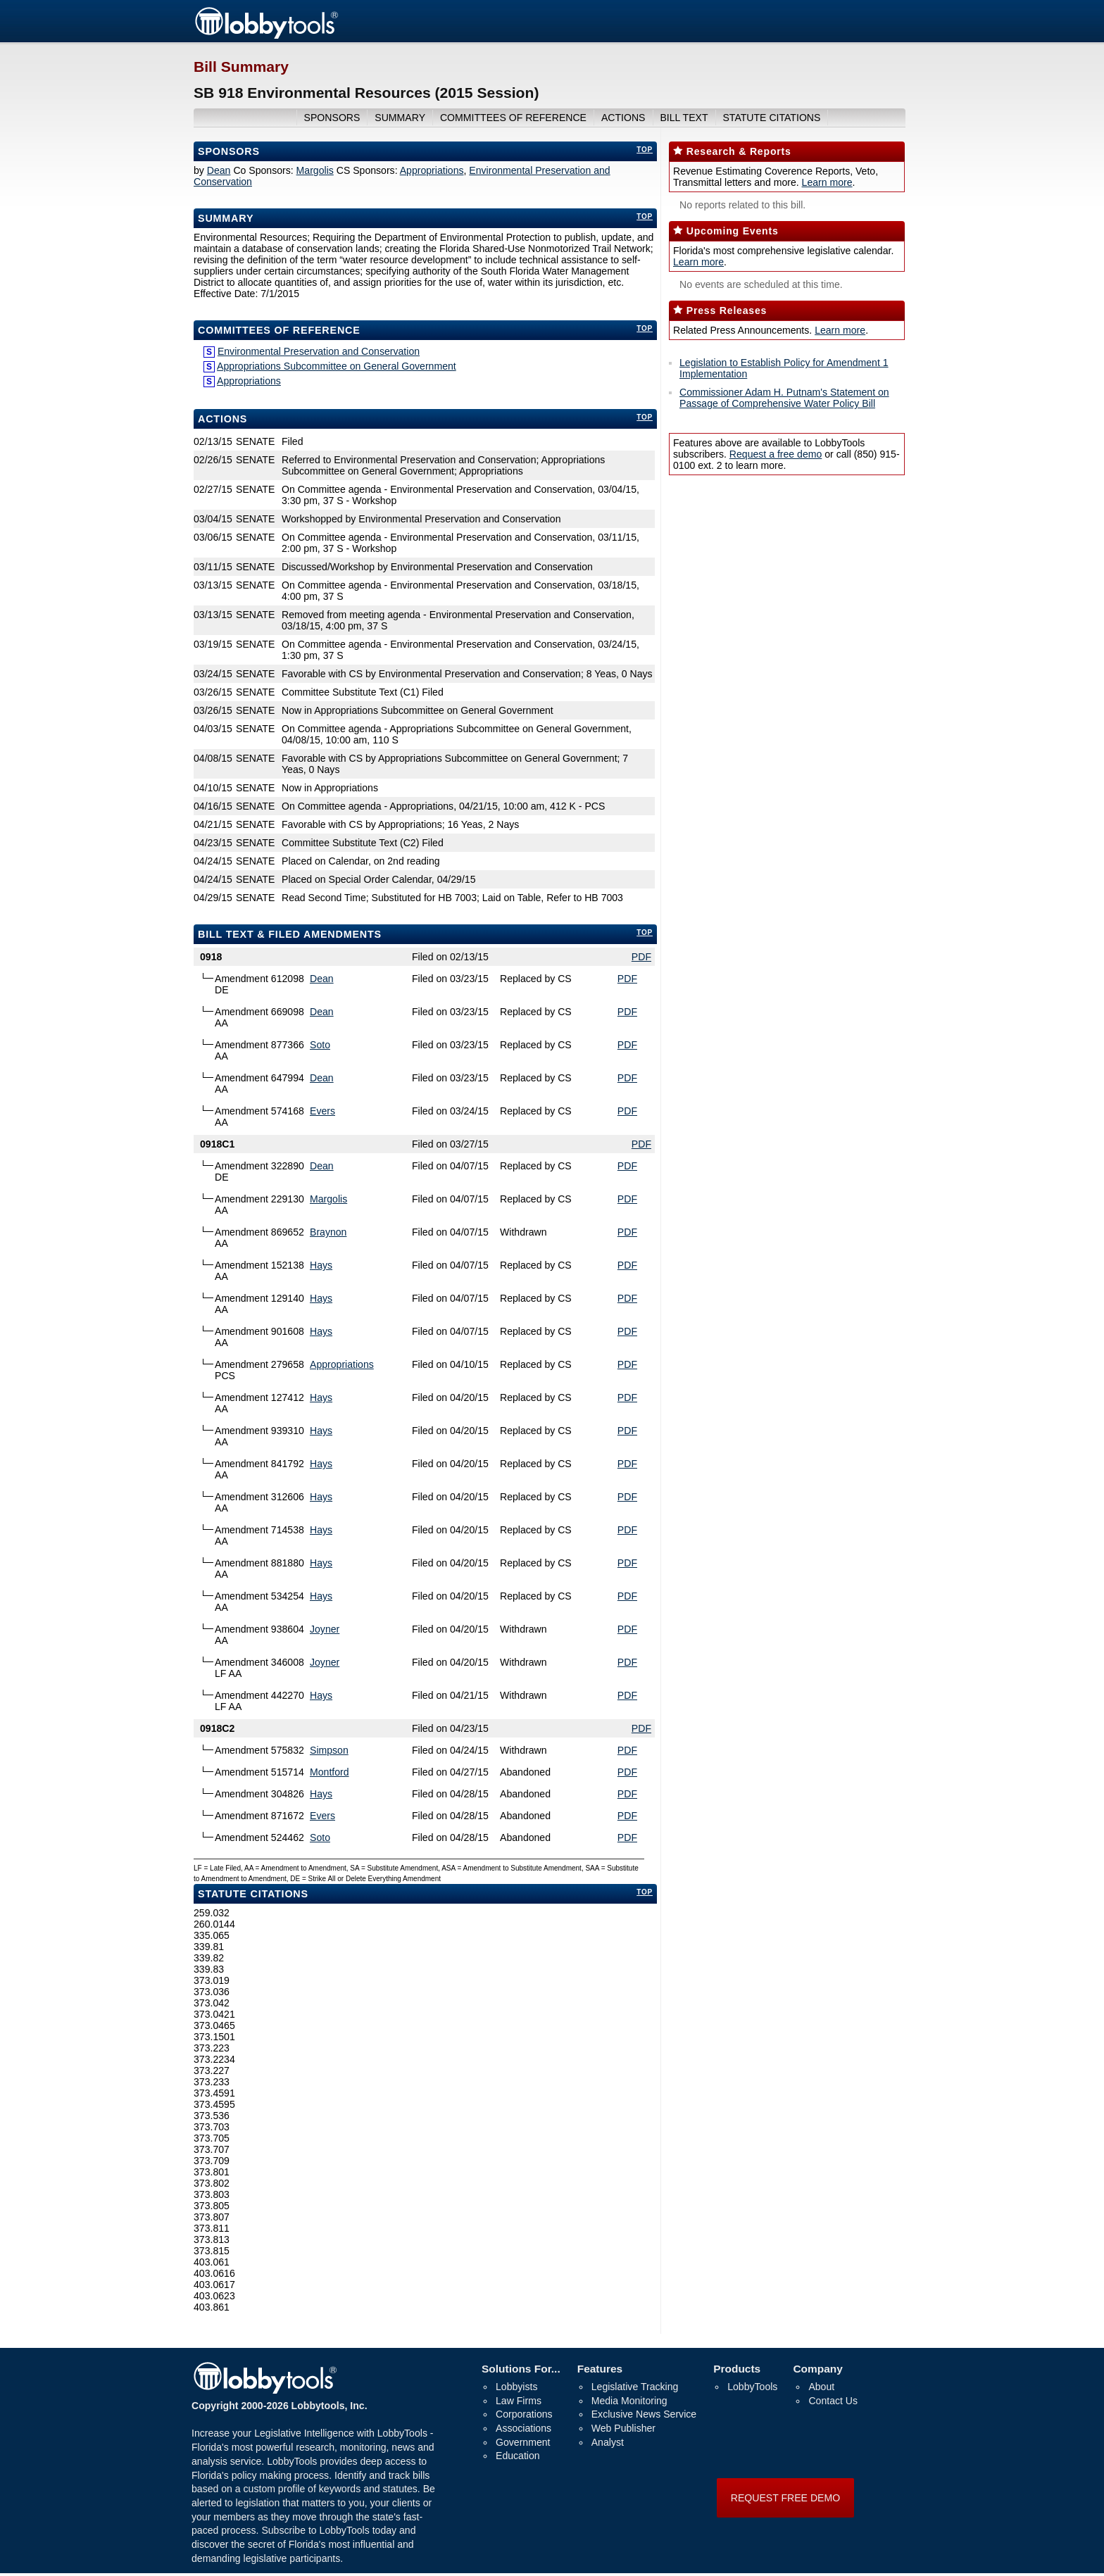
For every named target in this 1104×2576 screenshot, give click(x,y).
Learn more (827, 182)
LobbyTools (752, 2386)
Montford (329, 1772)
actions (623, 117)
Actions (222, 419)
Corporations (524, 2414)
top (644, 149)
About (821, 2386)
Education (518, 2455)
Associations (523, 2428)
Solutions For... (521, 2369)
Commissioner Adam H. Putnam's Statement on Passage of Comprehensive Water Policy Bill (784, 398)
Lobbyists (516, 2386)
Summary (225, 218)
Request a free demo (775, 454)
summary (400, 117)
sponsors (332, 117)
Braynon (328, 1232)
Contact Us (833, 2400)
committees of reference (513, 117)
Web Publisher (623, 2428)
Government (523, 2442)
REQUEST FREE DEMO (785, 2497)
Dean (219, 170)
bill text (684, 117)
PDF (641, 956)
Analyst (607, 2442)
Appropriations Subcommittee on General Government (336, 366)
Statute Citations (771, 117)
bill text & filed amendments (290, 934)
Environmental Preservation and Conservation (319, 351)
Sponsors (229, 151)
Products (736, 2369)
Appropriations (432, 170)
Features (599, 2369)
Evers (322, 1111)
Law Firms (518, 2400)
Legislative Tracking (635, 2386)
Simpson (329, 1750)
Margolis (315, 170)
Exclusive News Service (643, 2414)
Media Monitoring (629, 2400)
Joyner (324, 1629)
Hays (321, 1265)
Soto (320, 1044)
